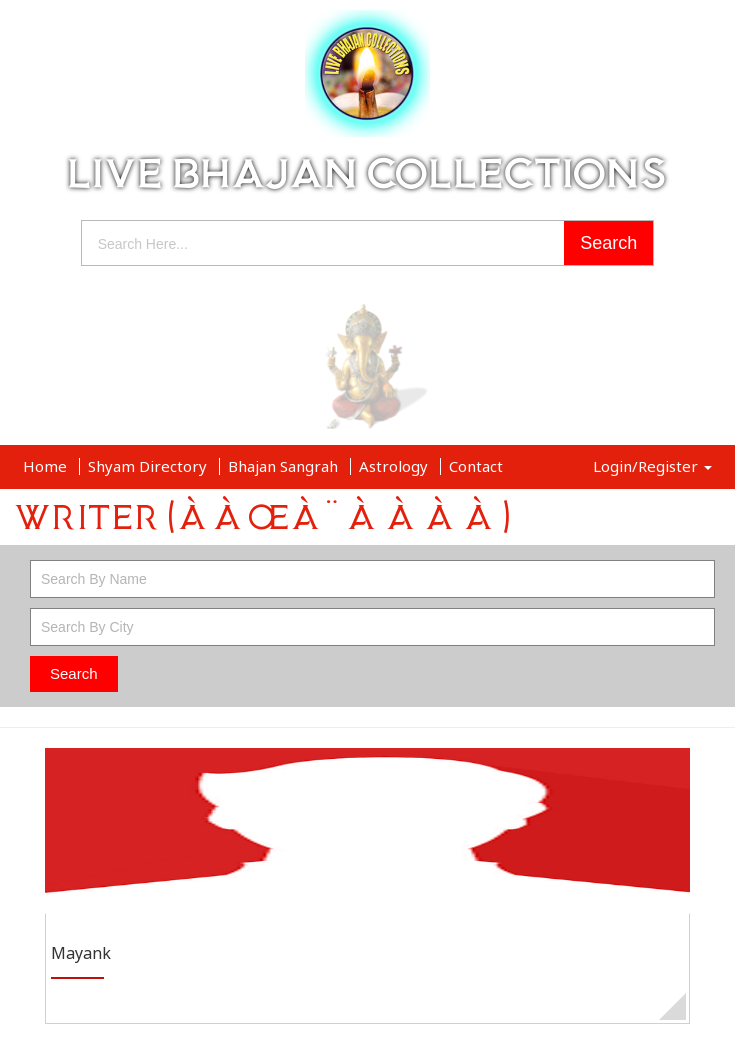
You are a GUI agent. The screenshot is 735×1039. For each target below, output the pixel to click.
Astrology (395, 466)
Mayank (81, 954)
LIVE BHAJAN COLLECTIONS (368, 173)
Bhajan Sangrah (285, 466)
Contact (476, 466)
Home (47, 466)
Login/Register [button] (652, 466)
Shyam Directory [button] (149, 466)
